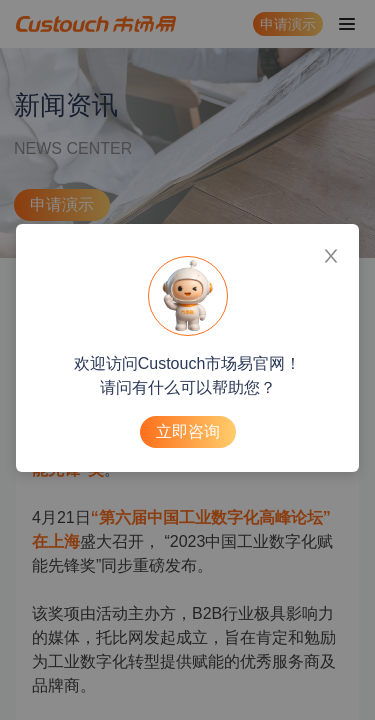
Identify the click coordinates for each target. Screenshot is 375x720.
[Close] (331, 252)
